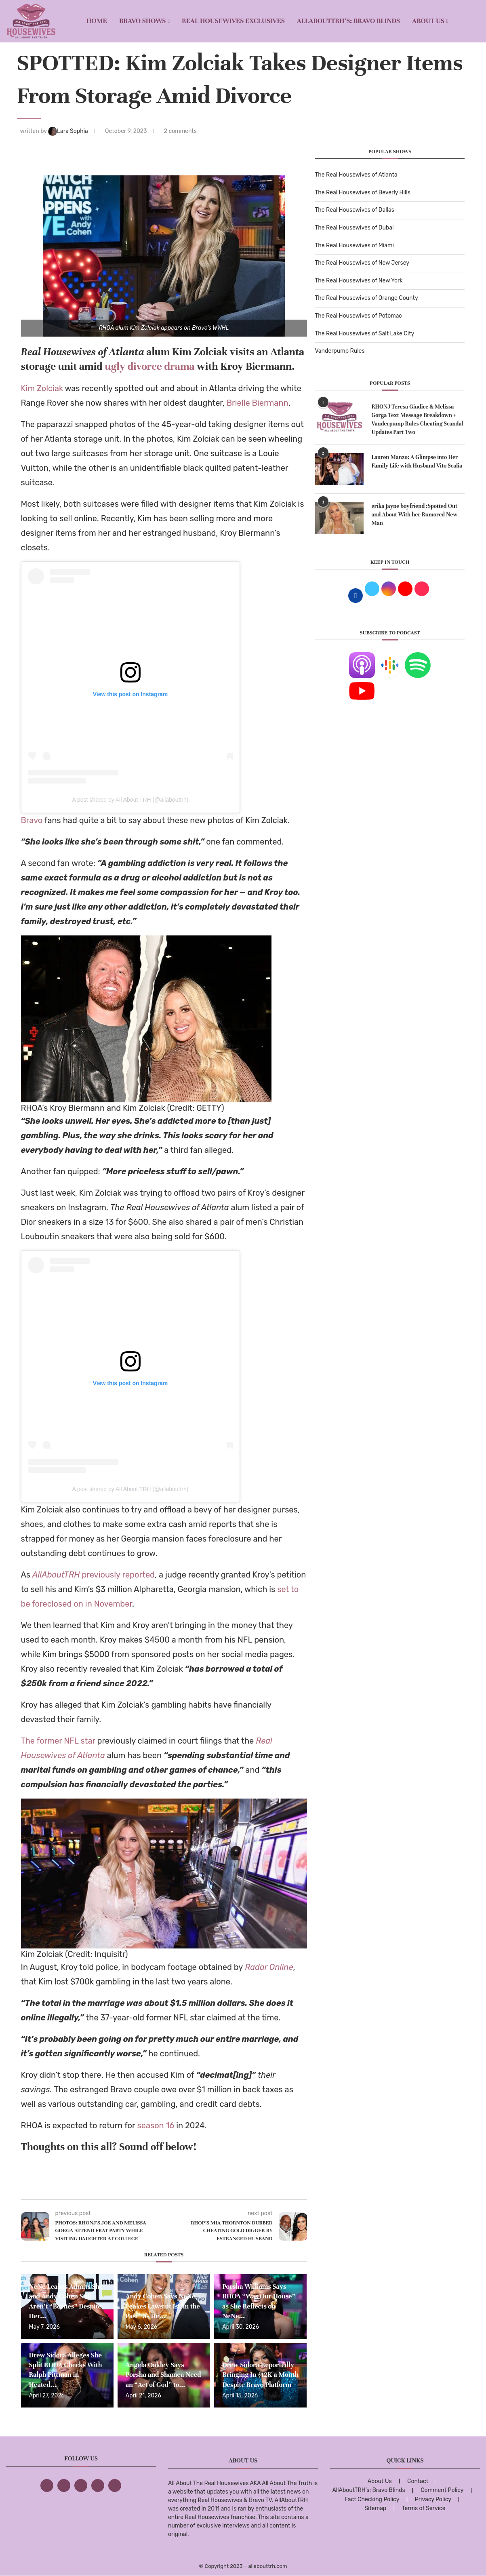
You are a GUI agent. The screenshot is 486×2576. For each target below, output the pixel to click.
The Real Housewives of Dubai (354, 227)
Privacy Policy (433, 2499)
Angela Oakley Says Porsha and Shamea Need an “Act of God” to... (163, 2375)
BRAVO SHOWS (142, 21)
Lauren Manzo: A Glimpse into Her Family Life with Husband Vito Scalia (417, 461)
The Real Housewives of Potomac (358, 315)
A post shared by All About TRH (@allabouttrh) (130, 799)
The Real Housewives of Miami (354, 245)
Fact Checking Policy (372, 2499)
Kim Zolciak (42, 388)
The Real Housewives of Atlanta (356, 174)
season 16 (156, 2125)
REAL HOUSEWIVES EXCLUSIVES (233, 21)
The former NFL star (58, 1741)
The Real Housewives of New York (359, 280)
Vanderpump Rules (340, 351)
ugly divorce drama (149, 366)
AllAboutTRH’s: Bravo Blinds (348, 21)
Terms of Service (424, 2508)
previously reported (93, 1575)
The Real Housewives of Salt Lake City (364, 333)
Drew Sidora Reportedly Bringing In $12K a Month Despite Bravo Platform (260, 2375)
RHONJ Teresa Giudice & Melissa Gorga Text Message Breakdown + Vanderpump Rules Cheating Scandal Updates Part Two (417, 419)
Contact (417, 2481)
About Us (428, 21)
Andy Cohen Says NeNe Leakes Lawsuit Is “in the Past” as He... (163, 2306)
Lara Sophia (68, 131)
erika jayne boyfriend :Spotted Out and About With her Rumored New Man (415, 515)
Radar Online (269, 1967)
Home (96, 21)
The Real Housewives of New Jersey (362, 262)
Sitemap (375, 2508)
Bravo (32, 820)
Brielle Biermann (257, 403)
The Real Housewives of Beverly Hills (362, 192)
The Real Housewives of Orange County (366, 298)
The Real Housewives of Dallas (354, 209)
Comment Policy (442, 2490)
